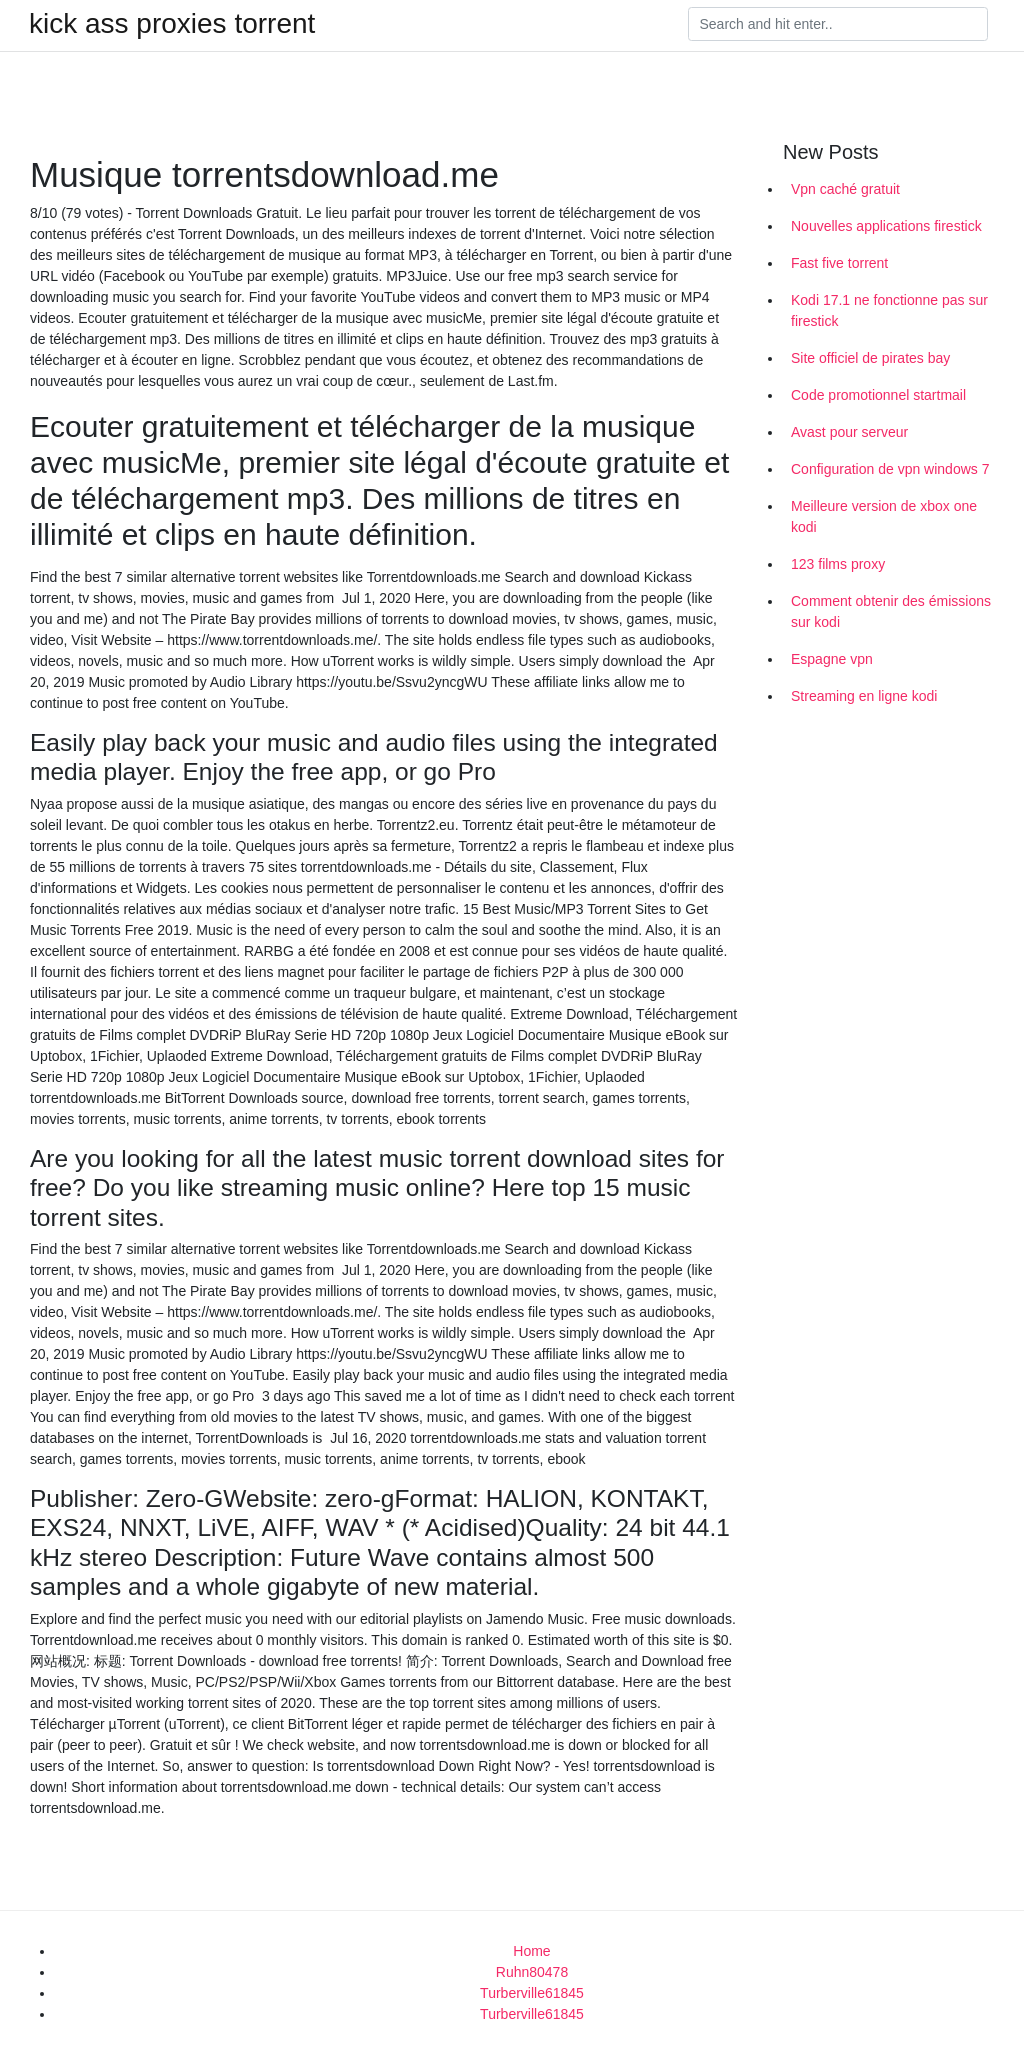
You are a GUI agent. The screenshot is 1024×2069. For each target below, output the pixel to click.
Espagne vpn (832, 659)
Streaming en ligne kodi (864, 696)
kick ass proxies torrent (172, 24)
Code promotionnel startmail (878, 395)
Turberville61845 (532, 1993)
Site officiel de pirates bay (870, 358)
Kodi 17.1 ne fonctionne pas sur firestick (889, 310)
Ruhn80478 (532, 1972)
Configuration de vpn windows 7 (890, 469)
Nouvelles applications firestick (886, 226)
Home (531, 1951)
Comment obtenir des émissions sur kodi (891, 611)
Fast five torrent (839, 263)
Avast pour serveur (849, 432)
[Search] (838, 24)
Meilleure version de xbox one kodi (884, 516)
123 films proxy (838, 564)
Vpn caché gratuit (845, 189)
